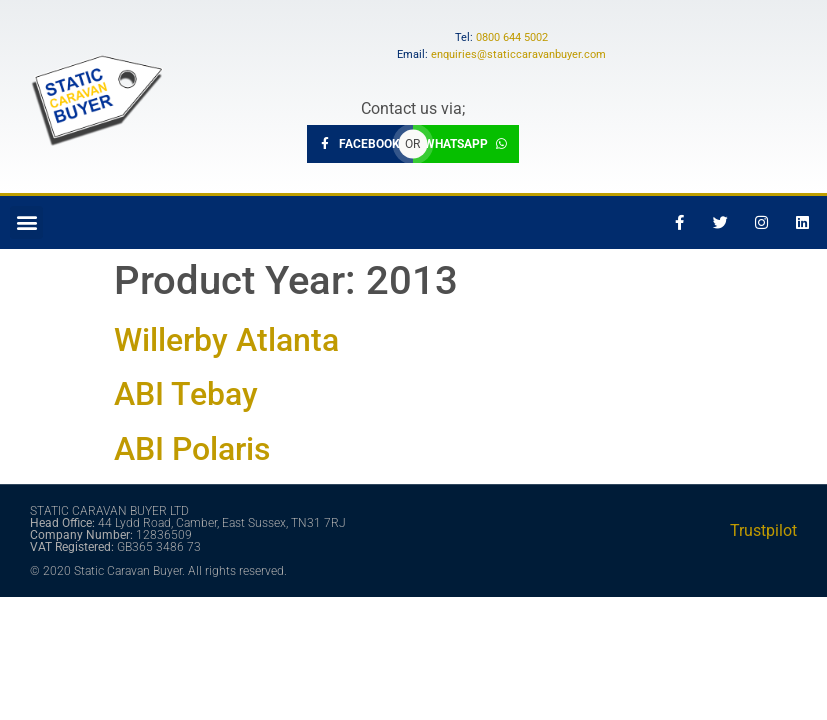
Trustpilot (763, 530)
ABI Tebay (186, 394)
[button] (26, 222)
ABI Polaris (192, 449)
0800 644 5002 (512, 37)
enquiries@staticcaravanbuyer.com (518, 54)
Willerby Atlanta (226, 340)
